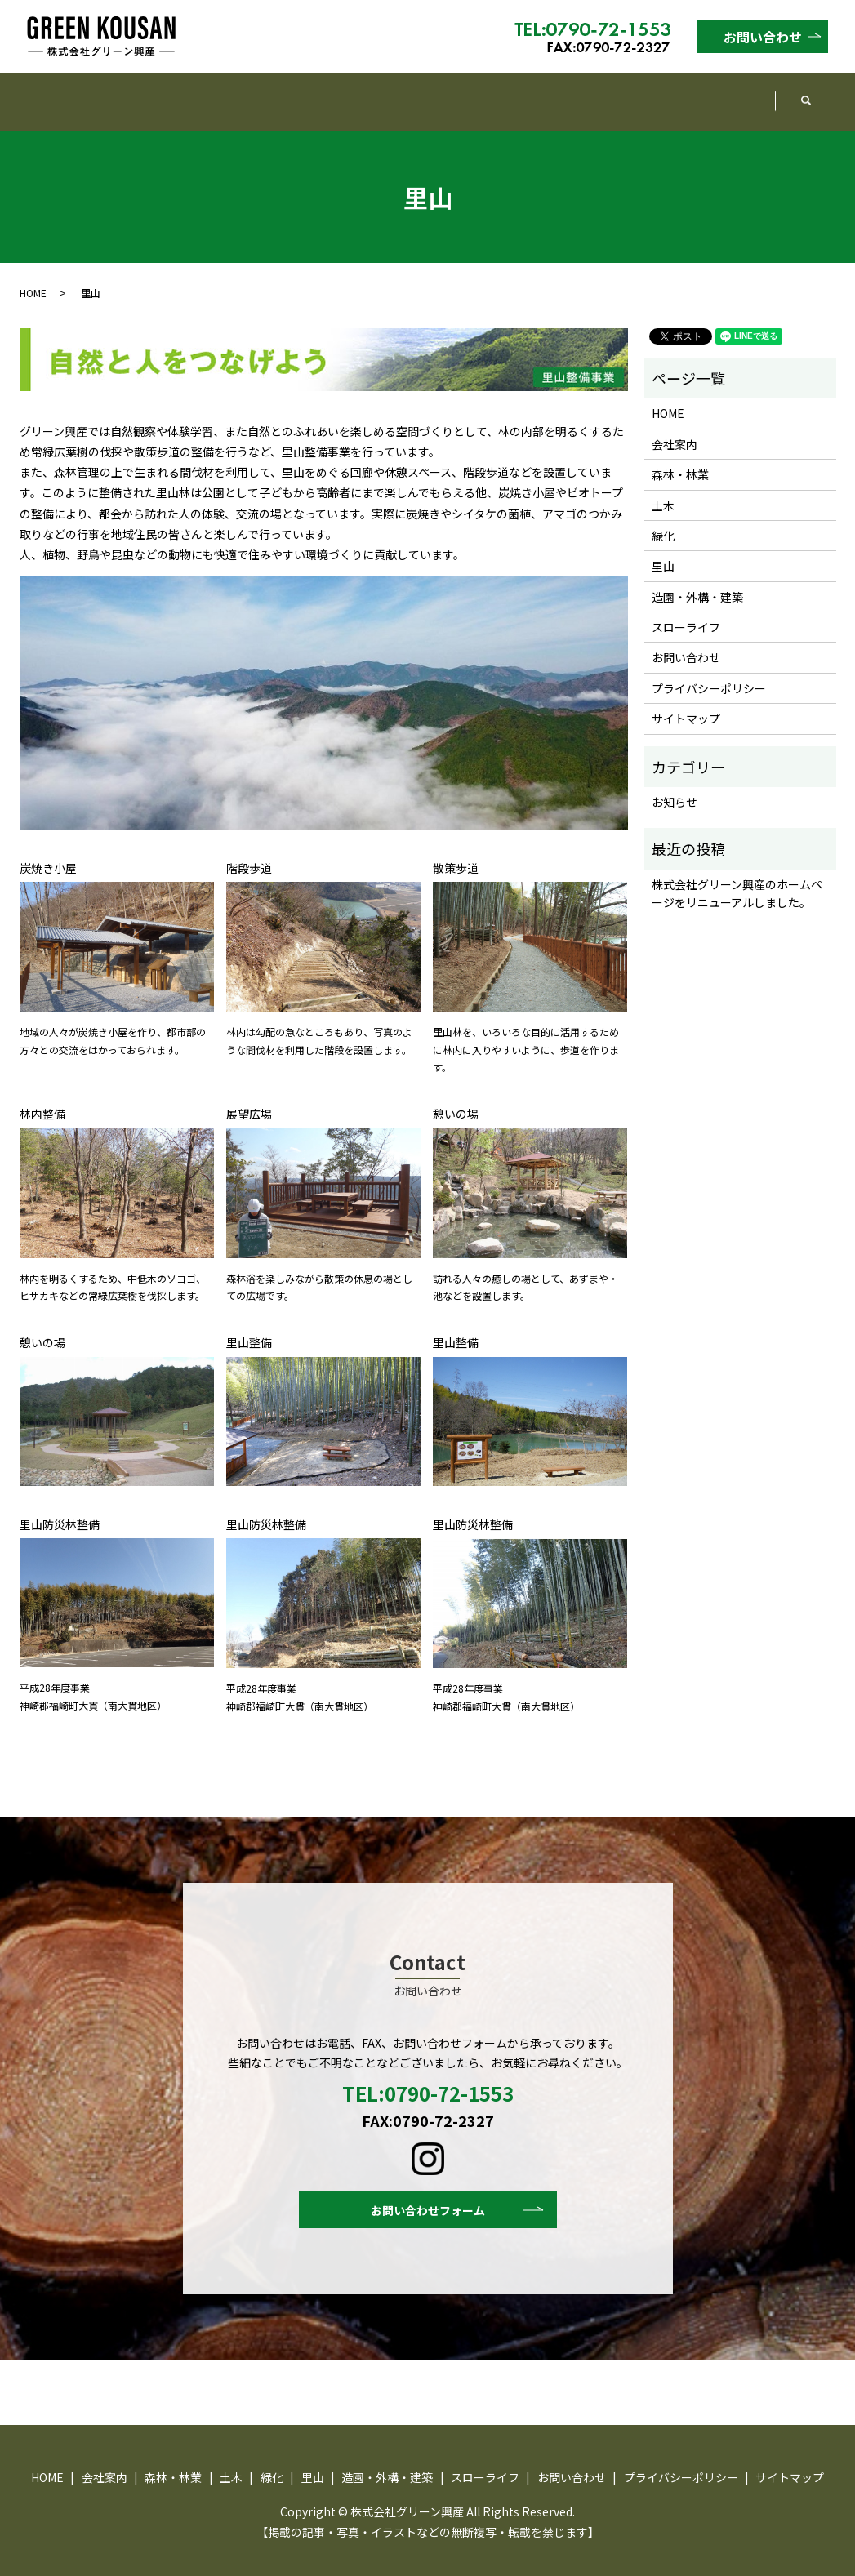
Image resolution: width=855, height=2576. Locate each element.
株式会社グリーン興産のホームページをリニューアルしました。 (737, 878)
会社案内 (145, 93)
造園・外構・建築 (578, 93)
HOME (58, 93)
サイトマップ (686, 703)
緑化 (402, 93)
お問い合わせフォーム (428, 2196)
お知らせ (674, 786)
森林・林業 (247, 93)
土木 (334, 93)
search (813, 94)
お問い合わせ (763, 37)
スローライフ (713, 93)
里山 (470, 93)
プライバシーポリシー (709, 673)
